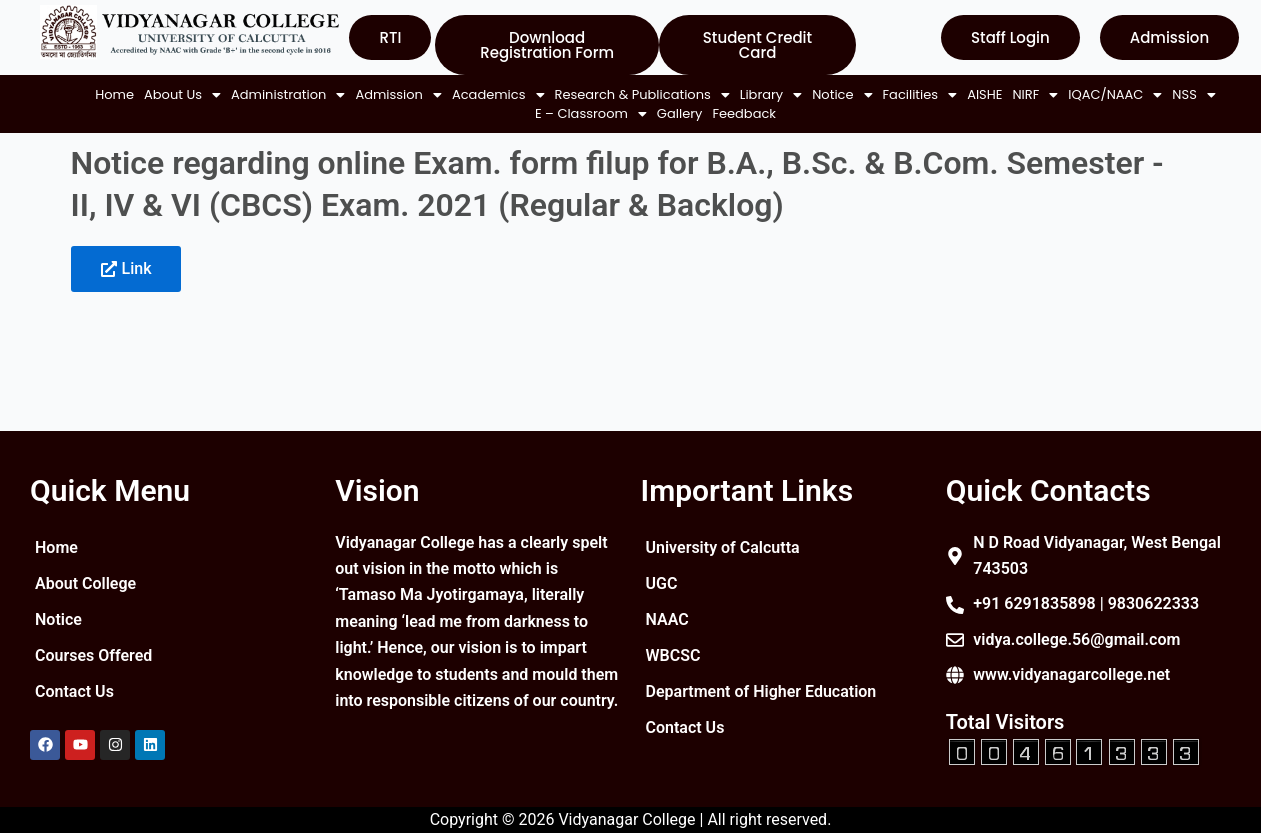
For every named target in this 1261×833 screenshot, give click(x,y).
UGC (662, 583)
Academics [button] (484, 94)
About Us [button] (168, 94)
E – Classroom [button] (577, 113)
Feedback (731, 113)
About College (85, 583)
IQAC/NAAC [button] (411, 113)
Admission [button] (384, 94)
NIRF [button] (331, 113)
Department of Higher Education (724, 699)
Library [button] (757, 94)
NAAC (667, 619)
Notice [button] (828, 94)
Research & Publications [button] (628, 94)
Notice (58, 619)
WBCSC (673, 655)
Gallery (666, 113)
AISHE (279, 113)
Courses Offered (93, 655)
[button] (168, 94)
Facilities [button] (215, 113)
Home (100, 94)
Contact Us (74, 691)
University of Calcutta (723, 547)
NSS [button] (489, 113)
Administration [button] (274, 94)
